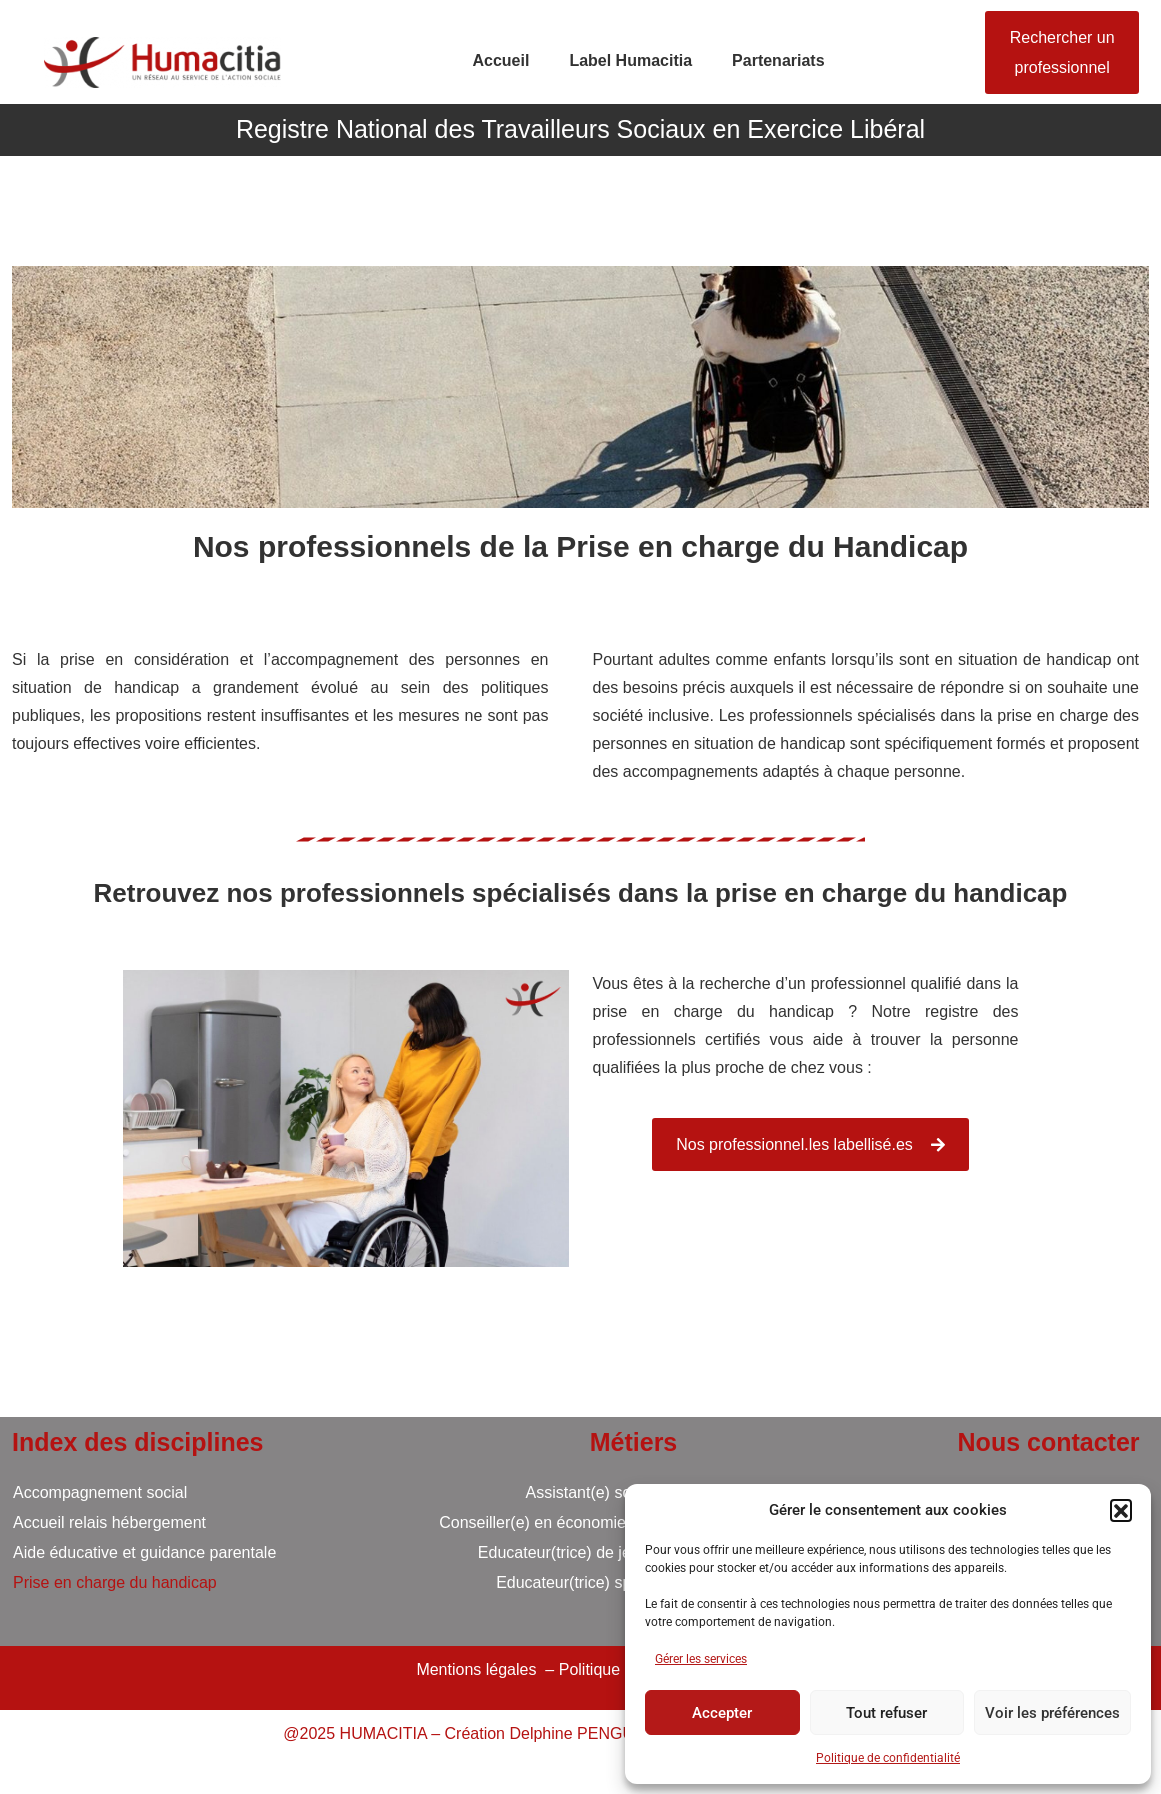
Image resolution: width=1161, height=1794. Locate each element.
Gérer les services (701, 1659)
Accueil (500, 60)
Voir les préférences (1052, 1713)
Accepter (722, 1713)
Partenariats (778, 60)
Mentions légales (476, 1669)
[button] (1121, 1510)
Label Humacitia (630, 60)
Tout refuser (886, 1713)
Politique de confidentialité (888, 1758)
